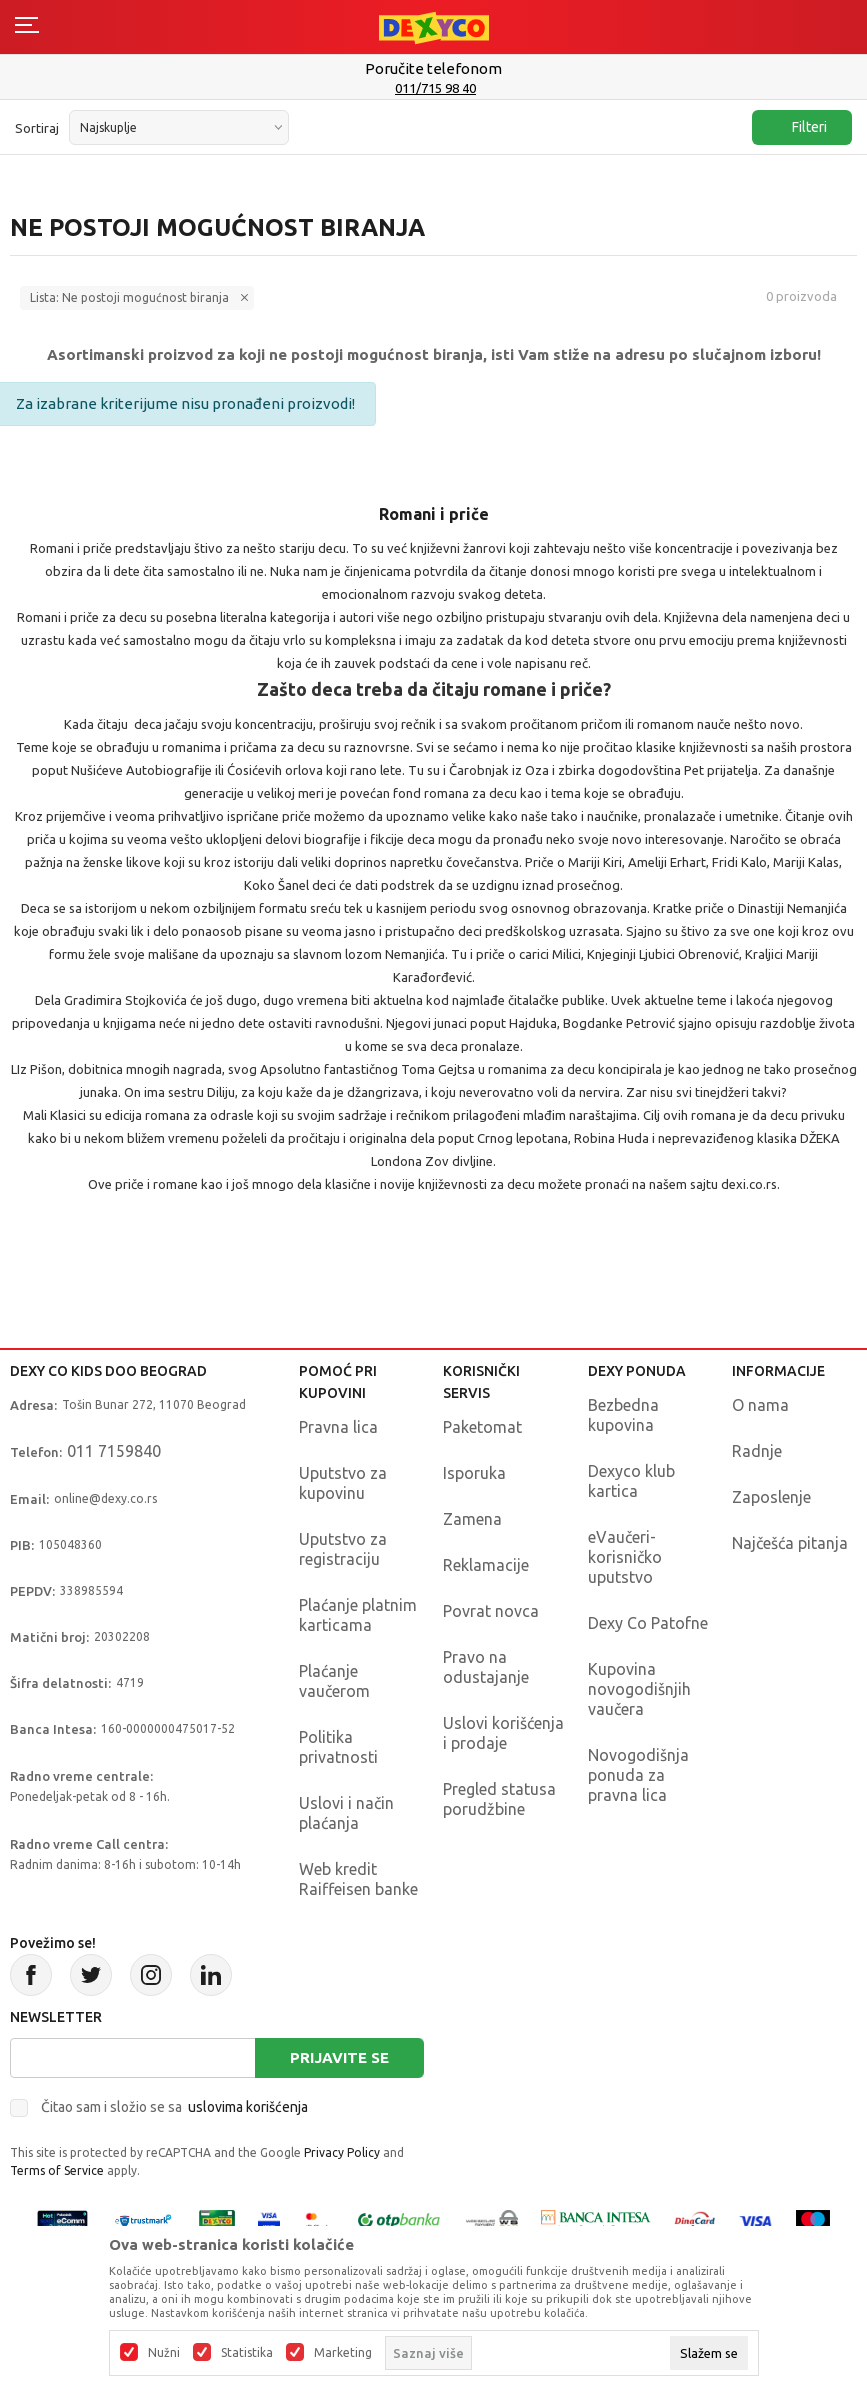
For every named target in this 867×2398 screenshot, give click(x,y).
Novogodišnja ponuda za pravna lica (638, 1775)
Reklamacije (486, 1565)
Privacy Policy (342, 2152)
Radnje (757, 1451)
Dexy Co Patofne (648, 1623)
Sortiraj (37, 128)
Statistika (247, 2353)
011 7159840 (114, 1451)
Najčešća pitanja (790, 1543)
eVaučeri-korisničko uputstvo (625, 1557)
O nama (760, 1405)
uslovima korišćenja (248, 2107)
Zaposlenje (771, 1497)
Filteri (799, 127)
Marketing (343, 2353)
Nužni (164, 2353)
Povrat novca (491, 1611)
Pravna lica (338, 1427)
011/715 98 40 (435, 88)
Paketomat (482, 1427)
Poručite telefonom (433, 68)
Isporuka (474, 1473)
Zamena (472, 1519)
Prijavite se (339, 2057)
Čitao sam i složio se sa (174, 2107)
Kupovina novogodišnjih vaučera (639, 1689)
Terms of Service (57, 2170)
